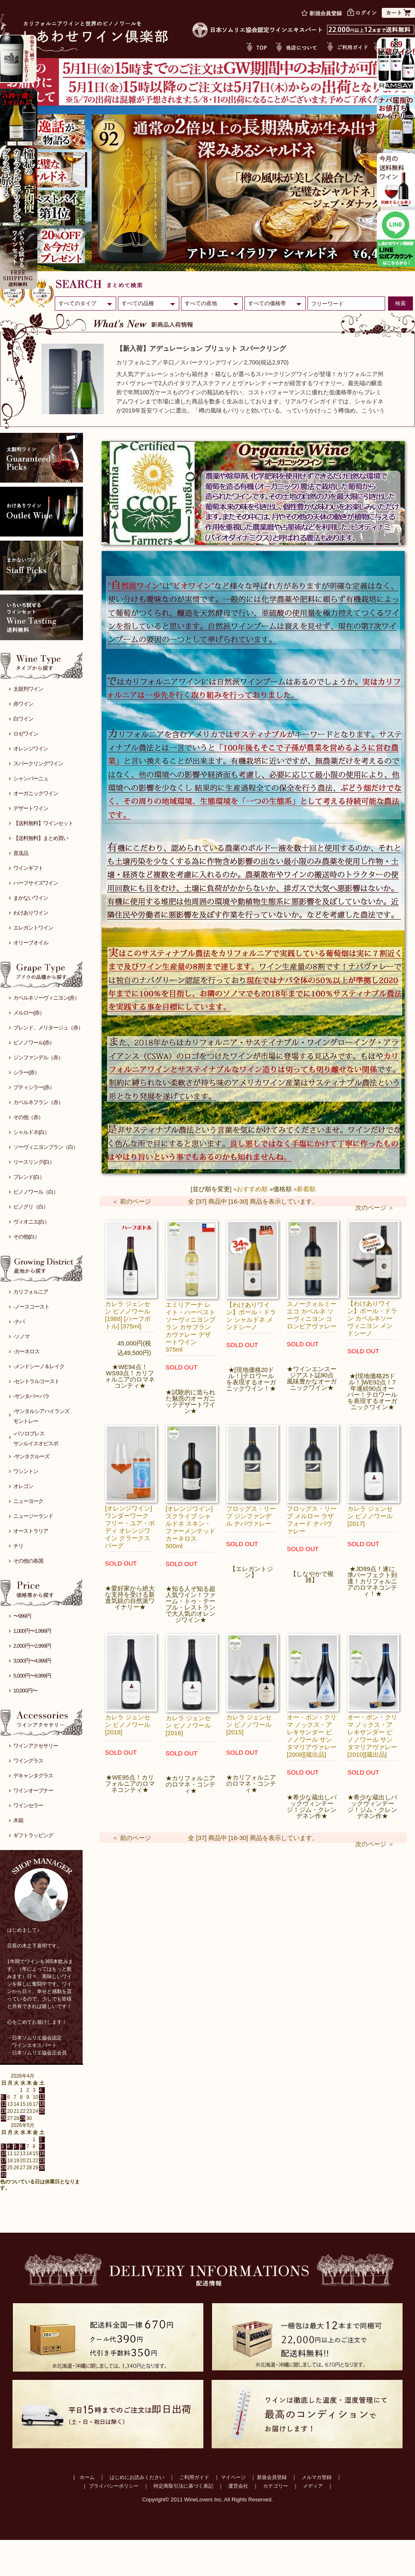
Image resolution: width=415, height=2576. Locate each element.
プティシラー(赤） (33, 1087)
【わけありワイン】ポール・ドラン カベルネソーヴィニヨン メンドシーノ (372, 1318)
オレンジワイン (30, 748)
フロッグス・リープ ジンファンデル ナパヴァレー (251, 1516)
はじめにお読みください (137, 2477)
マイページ (233, 2477)
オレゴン (23, 1486)
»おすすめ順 (250, 1188)
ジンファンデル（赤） (38, 1057)
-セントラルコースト (36, 1381)
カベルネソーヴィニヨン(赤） (46, 998)
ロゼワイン (25, 734)
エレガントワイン (33, 928)
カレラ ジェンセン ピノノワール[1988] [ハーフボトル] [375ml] (128, 1315)
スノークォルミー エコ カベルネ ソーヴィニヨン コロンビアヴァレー (312, 1315)
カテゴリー (275, 2486)
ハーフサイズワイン (35, 883)
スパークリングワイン (38, 763)
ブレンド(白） (28, 1177)
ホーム (87, 2477)
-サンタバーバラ (31, 1396)
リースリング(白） (33, 1162)
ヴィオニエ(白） (31, 1222)
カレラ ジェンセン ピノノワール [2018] (127, 1725)
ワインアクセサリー (35, 1746)
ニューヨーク (28, 1501)
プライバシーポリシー (114, 2486)
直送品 (20, 853)
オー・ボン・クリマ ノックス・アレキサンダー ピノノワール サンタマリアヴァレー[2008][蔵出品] (312, 1736)
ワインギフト (28, 868)
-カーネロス (26, 1351)
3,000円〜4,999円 (32, 1661)
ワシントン (25, 1471)
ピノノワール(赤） (33, 1042)
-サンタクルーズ (31, 1456)
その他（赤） (28, 1117)
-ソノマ (21, 1336)
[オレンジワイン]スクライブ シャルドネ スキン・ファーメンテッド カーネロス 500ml (190, 1527)
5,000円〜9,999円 (32, 1676)
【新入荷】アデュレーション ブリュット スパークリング (201, 348)
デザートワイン (30, 808)
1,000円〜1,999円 (32, 1631)
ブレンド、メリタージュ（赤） (48, 1028)
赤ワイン (23, 704)
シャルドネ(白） (31, 1132)
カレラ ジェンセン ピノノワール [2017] (370, 1516)
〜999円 (22, 1616)
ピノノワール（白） (35, 1192)
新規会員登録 (272, 2477)
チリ (18, 1546)
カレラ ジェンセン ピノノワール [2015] (248, 1725)
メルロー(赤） (28, 1013)
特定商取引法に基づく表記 (183, 2486)
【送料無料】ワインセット (43, 823)
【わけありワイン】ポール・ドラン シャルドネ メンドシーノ (251, 1315)
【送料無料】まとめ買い (40, 838)
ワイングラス (28, 1761)
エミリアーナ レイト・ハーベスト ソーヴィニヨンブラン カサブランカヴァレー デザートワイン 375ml (190, 1327)
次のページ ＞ (374, 1207)
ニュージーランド (33, 1516)
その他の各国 (28, 1561)
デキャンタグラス (33, 1775)
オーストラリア (30, 1531)
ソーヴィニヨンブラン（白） (45, 1147)
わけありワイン (30, 913)
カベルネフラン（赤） (38, 1102)
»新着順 (304, 1188)
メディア (313, 2486)
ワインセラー (28, 1805)
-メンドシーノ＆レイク (38, 1366)
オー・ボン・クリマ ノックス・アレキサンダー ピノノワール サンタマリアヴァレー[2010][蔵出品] (372, 1736)
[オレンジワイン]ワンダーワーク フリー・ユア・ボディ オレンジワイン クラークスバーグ (130, 1527)
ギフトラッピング (33, 1835)
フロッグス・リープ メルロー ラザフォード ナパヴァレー (312, 1519)
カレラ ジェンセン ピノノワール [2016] (188, 1725)
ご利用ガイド (194, 2477)
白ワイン (23, 719)
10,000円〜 (25, 1690)
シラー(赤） (26, 1072)
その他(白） (26, 1236)
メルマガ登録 (317, 2477)
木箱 (18, 1820)
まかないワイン (30, 898)
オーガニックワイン (35, 793)
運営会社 (238, 2486)
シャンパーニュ (30, 778)
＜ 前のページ (131, 1201)
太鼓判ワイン (28, 689)
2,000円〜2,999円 (32, 1646)
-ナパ (18, 1321)
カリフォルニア (30, 1292)
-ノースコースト (31, 1307)
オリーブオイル (30, 943)
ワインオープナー (33, 1790)
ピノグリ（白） (30, 1207)
